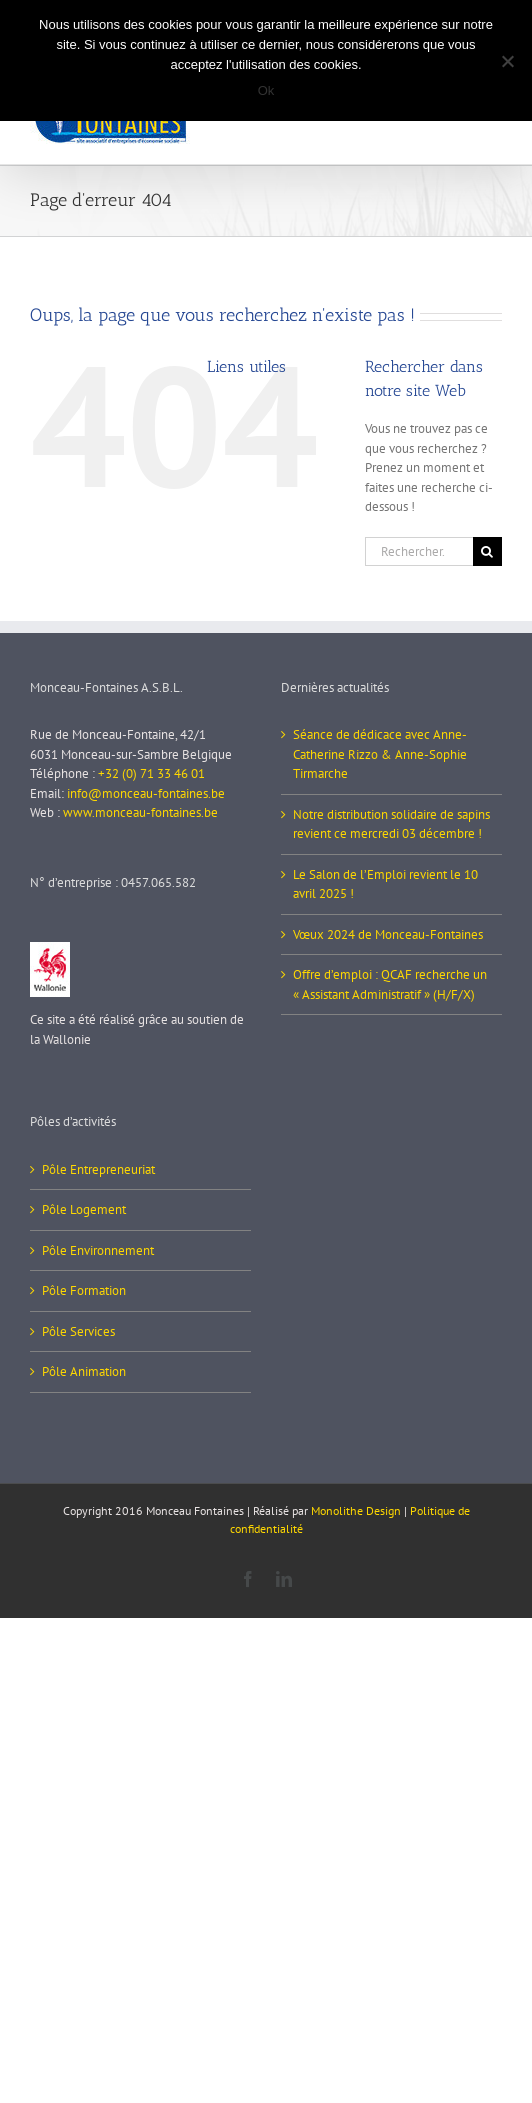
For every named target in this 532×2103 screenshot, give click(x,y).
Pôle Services (78, 1331)
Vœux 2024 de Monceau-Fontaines (388, 934)
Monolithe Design (356, 1510)
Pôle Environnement (98, 1250)
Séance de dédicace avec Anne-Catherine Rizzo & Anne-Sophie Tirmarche (380, 754)
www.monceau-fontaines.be (140, 812)
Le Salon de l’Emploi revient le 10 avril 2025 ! (385, 884)
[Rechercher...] (419, 551)
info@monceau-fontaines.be (146, 793)
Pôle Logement (84, 1209)
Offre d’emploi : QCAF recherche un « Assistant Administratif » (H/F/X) (390, 984)
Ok (266, 90)
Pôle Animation (84, 1371)
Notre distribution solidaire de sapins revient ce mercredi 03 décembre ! (391, 824)
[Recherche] (487, 551)
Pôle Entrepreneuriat (98, 1169)
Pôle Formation (84, 1290)
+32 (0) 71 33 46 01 (151, 773)
